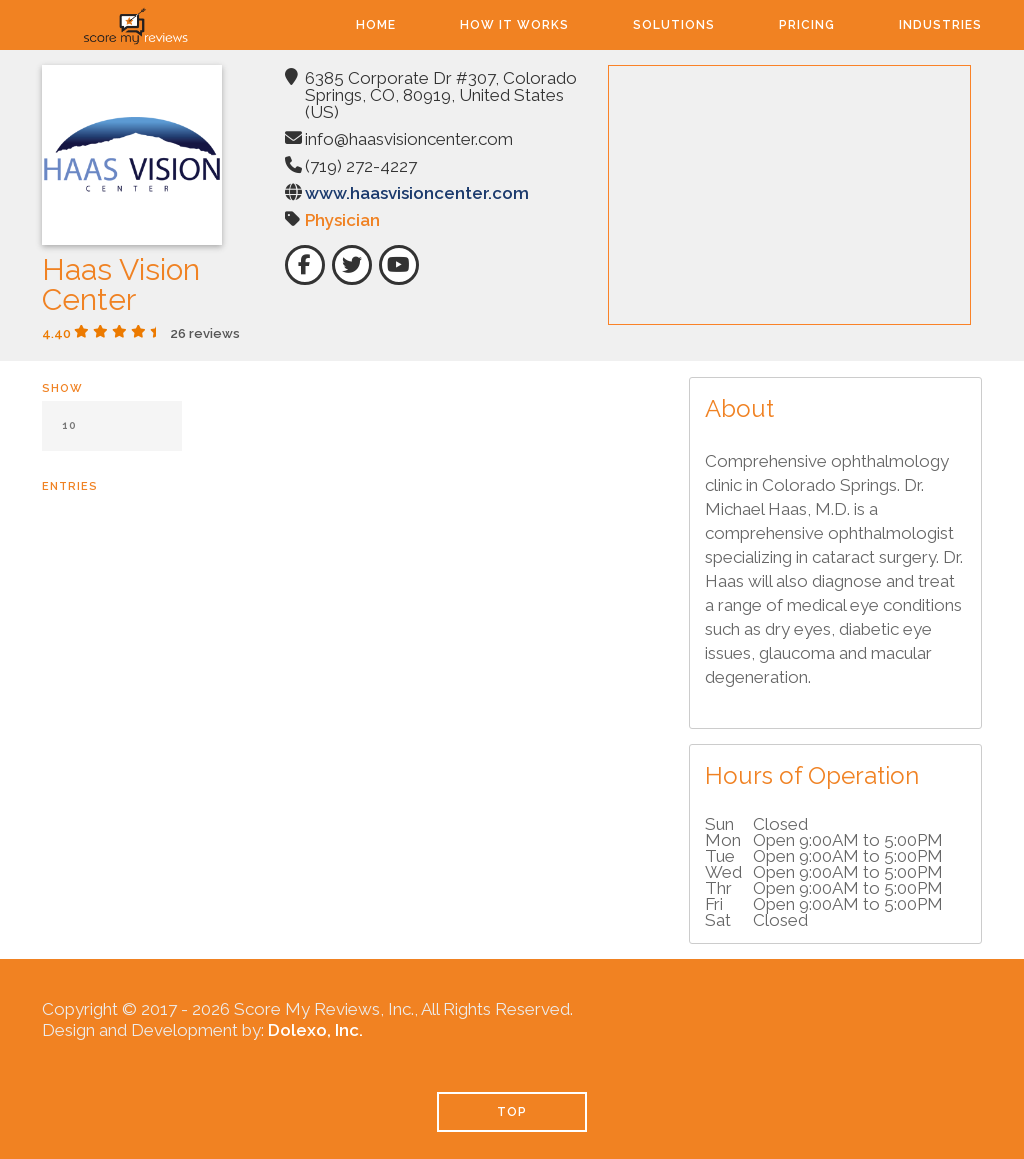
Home (376, 25)
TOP (512, 1112)
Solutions (674, 25)
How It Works (514, 25)
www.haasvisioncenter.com (417, 193)
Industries (940, 25)
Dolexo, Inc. (315, 1030)
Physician (342, 220)
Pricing (807, 25)
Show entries (112, 437)
